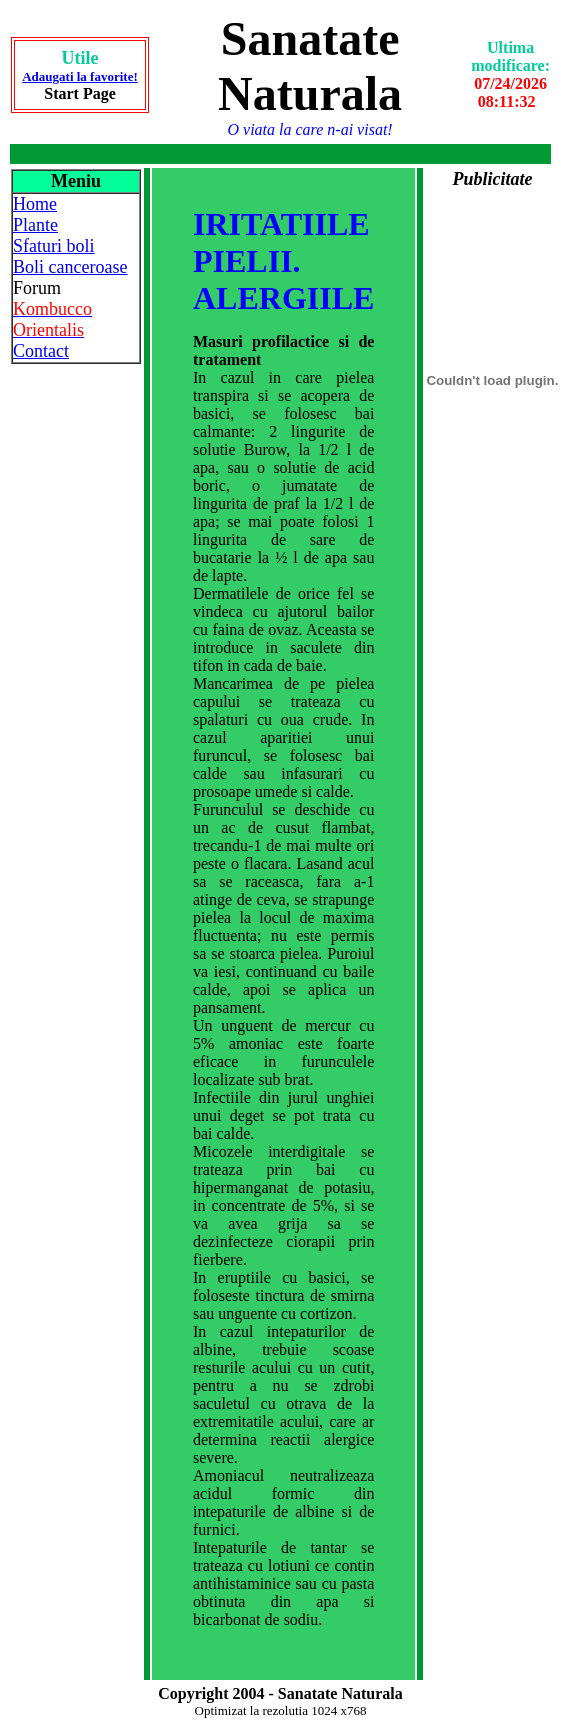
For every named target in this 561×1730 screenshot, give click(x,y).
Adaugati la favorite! (80, 76)
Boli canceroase (70, 267)
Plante (35, 225)
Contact (41, 351)
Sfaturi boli (54, 246)
